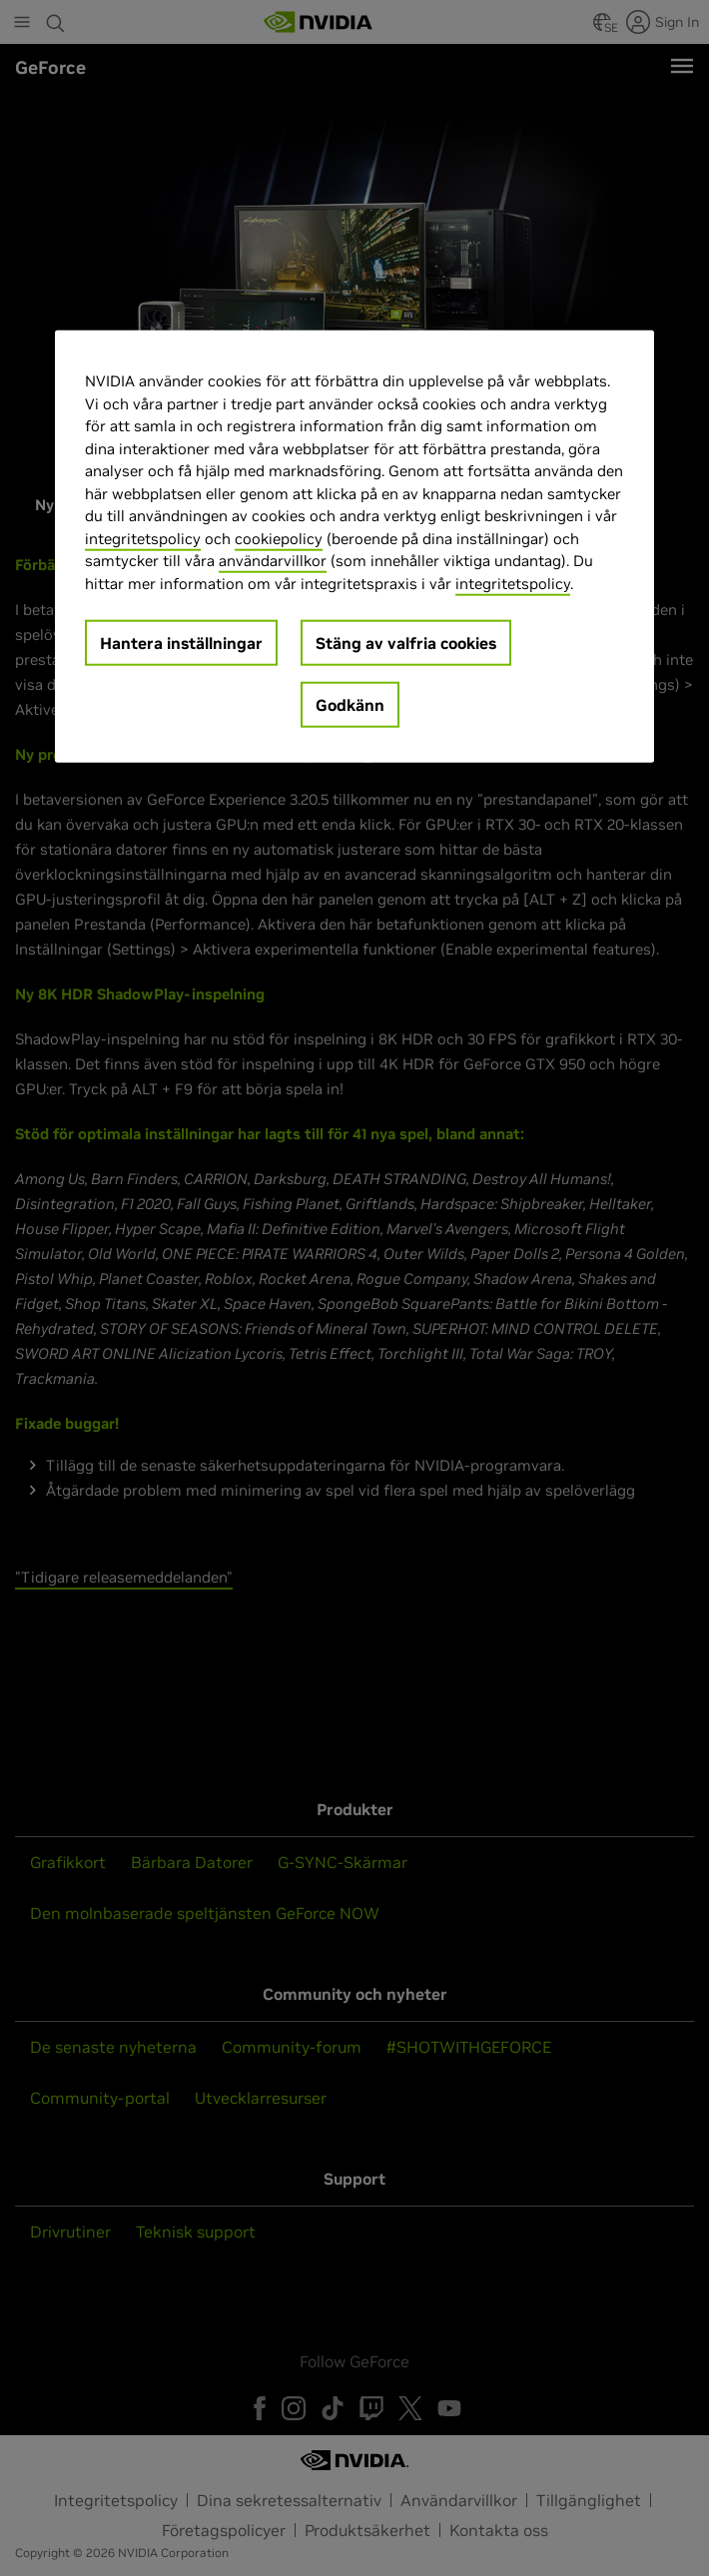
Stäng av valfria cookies (406, 643)
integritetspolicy (143, 537)
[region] (354, 546)
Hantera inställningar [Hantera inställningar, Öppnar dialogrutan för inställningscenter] (181, 643)
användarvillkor (273, 560)
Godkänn (350, 705)
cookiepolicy (279, 537)
